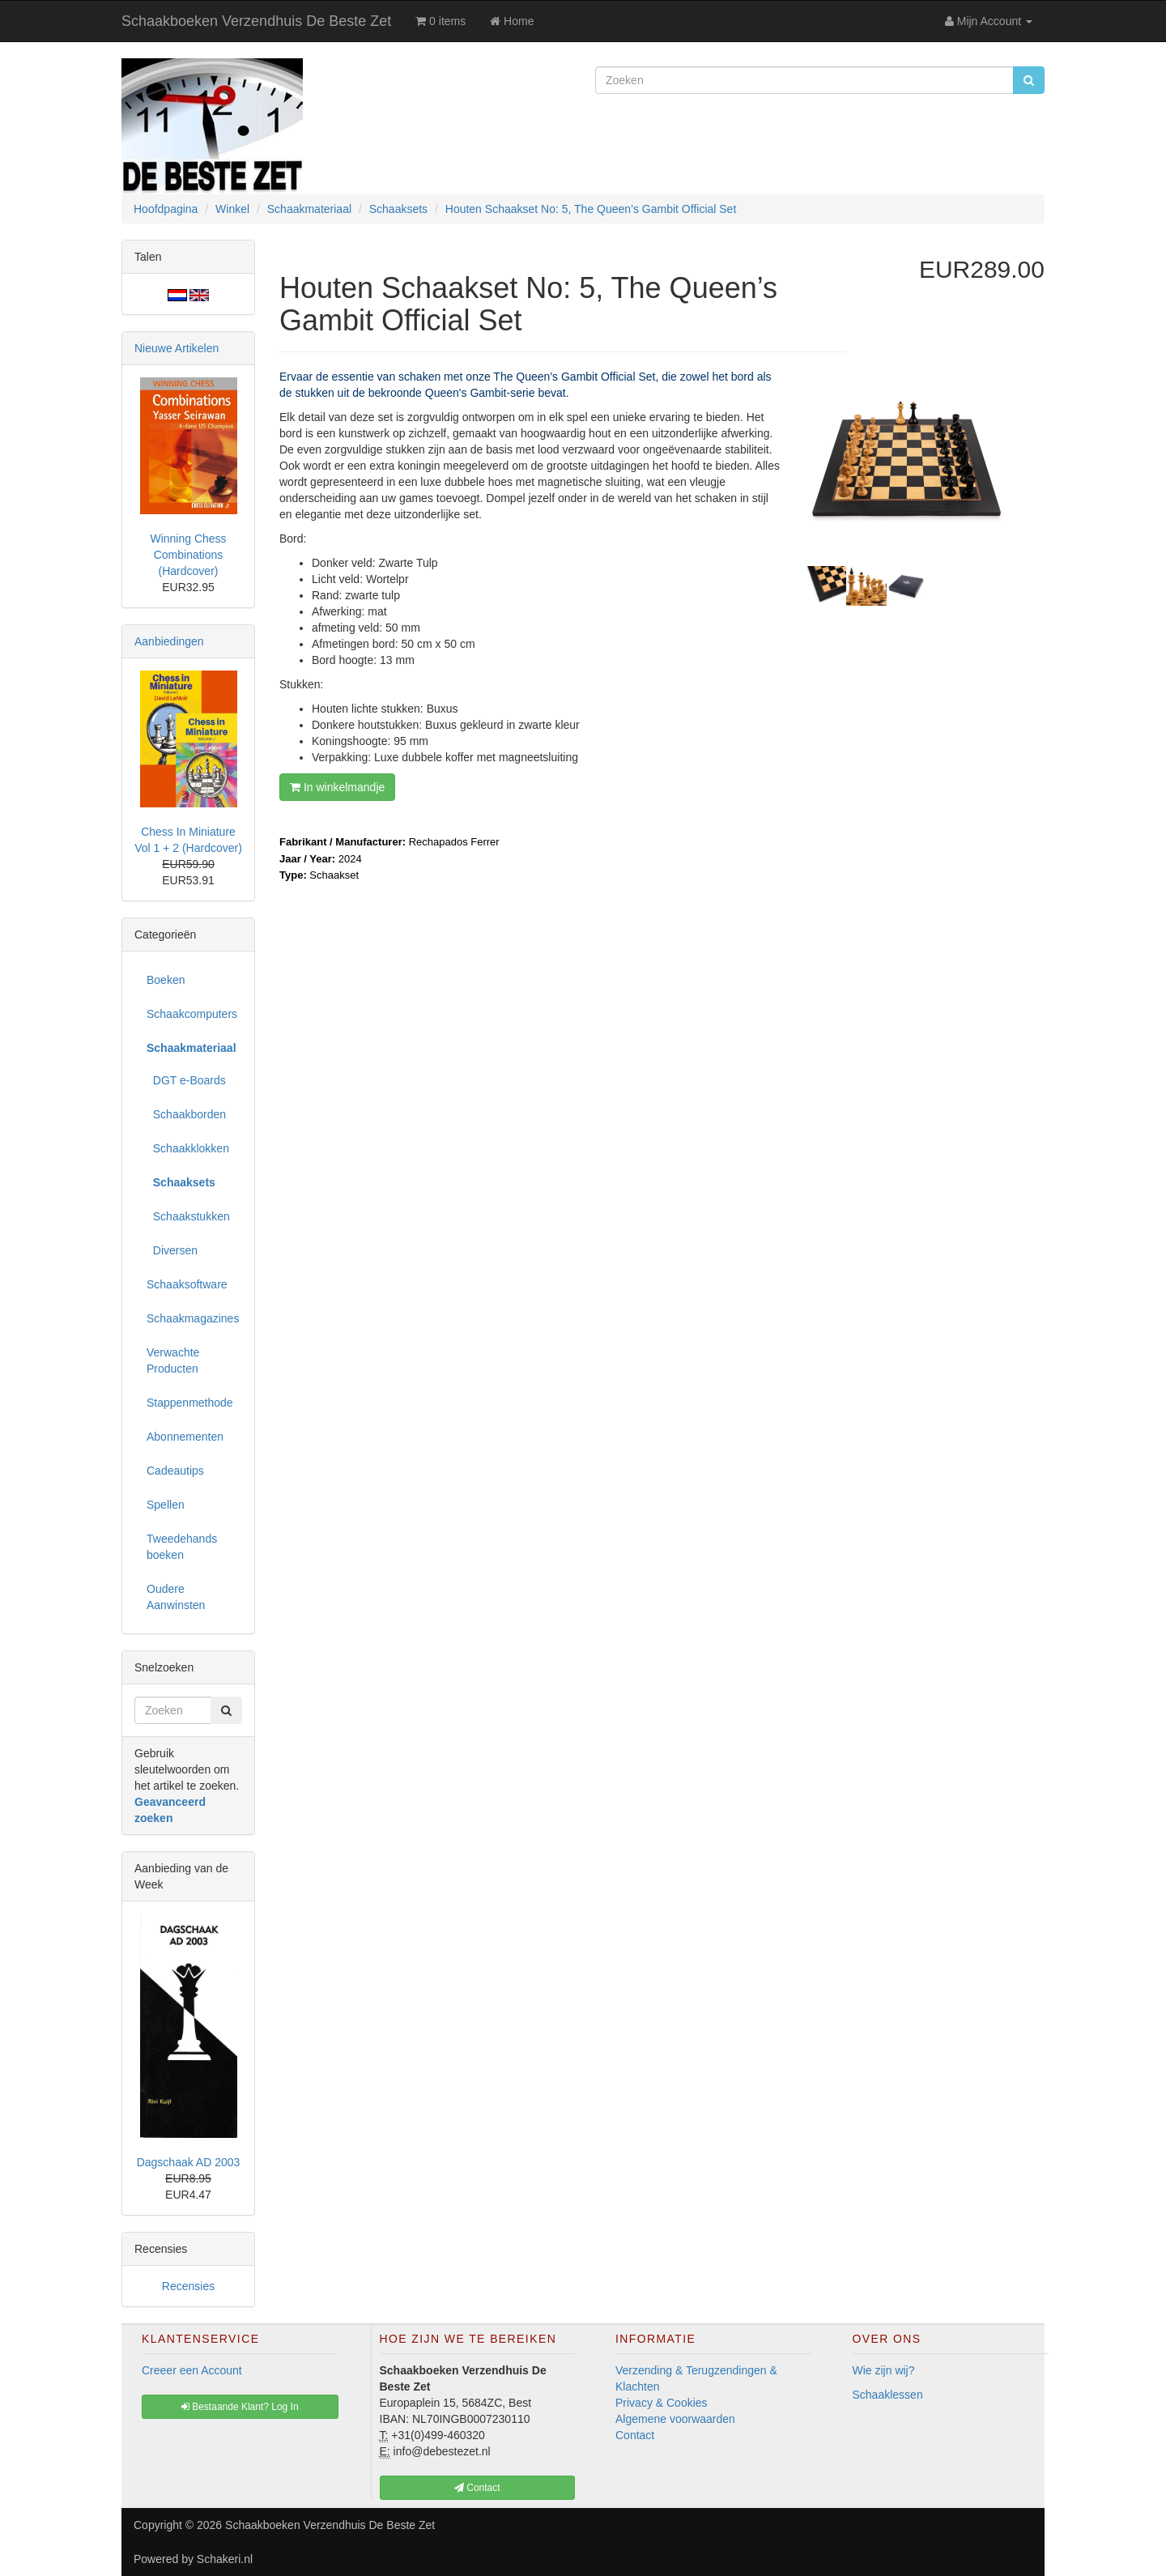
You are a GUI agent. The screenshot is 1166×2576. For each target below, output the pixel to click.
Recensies (188, 2286)
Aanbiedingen (169, 641)
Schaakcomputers (192, 1013)
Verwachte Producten (173, 1360)
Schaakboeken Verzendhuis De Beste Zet (256, 21)
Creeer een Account (192, 2370)
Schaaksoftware (187, 1284)
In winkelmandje (337, 787)
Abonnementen (185, 1436)
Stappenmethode (190, 1402)
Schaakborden (186, 1114)
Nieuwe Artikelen (176, 348)
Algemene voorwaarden (675, 2418)
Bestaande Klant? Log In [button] (240, 2406)
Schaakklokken (188, 1148)
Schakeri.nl (225, 2559)
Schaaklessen (888, 2394)
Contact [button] (477, 2487)
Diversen (172, 1250)
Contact (634, 2435)
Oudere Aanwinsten (176, 1597)
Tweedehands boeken (182, 1546)
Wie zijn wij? (884, 2370)
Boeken (166, 979)
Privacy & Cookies (661, 2402)
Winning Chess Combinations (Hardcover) (188, 554)
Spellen (166, 1504)
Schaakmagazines (193, 1318)
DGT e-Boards (186, 1080)
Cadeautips (175, 1470)
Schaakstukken (188, 1216)
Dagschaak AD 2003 (188, 2162)
